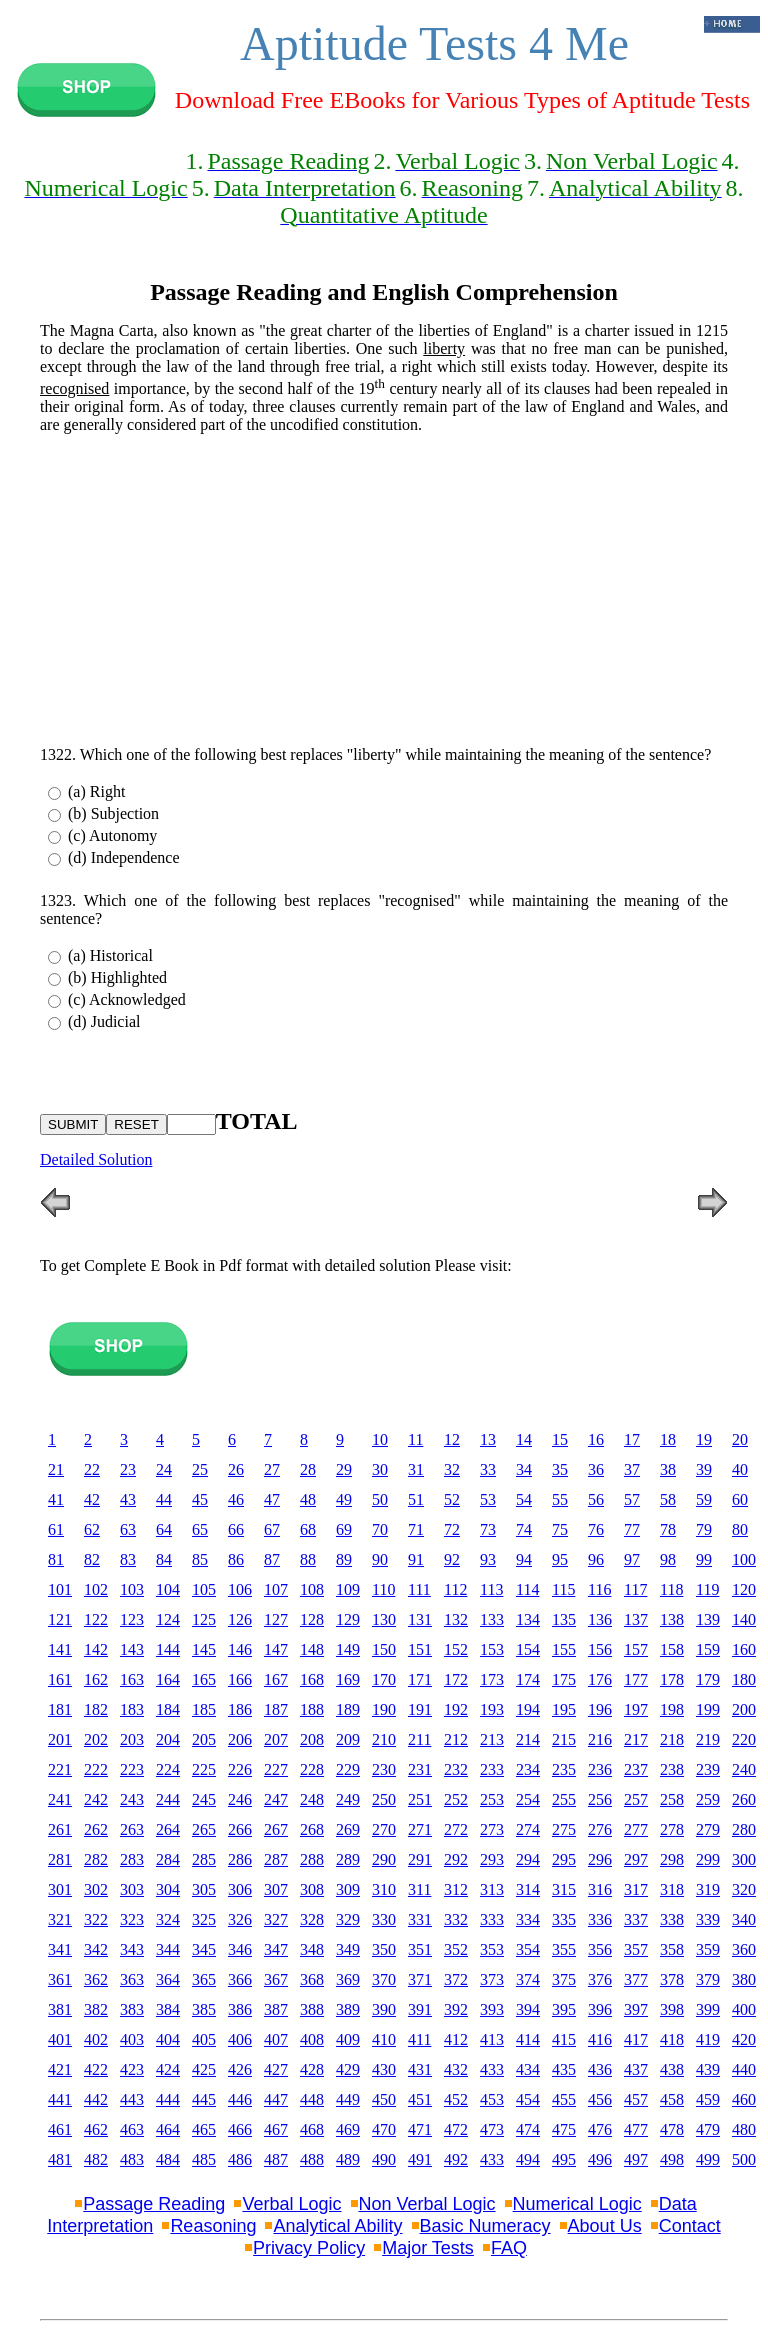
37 (632, 1469)
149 (348, 1649)
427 (276, 2069)
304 (168, 1889)
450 (384, 2099)
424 (168, 2069)
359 (708, 1949)
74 (524, 1529)
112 (455, 1589)
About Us (605, 2226)
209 (348, 1739)
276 (600, 1829)
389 (348, 2009)
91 (416, 1559)
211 (419, 1739)
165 (204, 1679)
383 (132, 2009)
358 (672, 1949)
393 (492, 2009)
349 (348, 1949)
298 (672, 1859)
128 (312, 1619)
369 (348, 1979)
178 (672, 1679)
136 (600, 1619)
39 (704, 1469)
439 (708, 2069)
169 (348, 1679)
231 (420, 1769)
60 (740, 1499)
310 (384, 1889)
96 (596, 1559)
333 (492, 1919)
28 (308, 1469)
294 (528, 1859)
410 (384, 2039)
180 (744, 1679)
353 (492, 1949)
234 (528, 1769)
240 (744, 1769)
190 (384, 1709)
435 (564, 2069)
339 (708, 1919)
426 (240, 2069)
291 (420, 1859)
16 (596, 1439)
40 (740, 1469)
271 (420, 1829)
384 (168, 2009)
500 (744, 2159)
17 (632, 1439)
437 (636, 2069)
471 (420, 2129)
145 (204, 1649)
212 (456, 1739)
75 (560, 1529)
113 (491, 1589)
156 (600, 1649)
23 (128, 1469)
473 (492, 2129)
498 (672, 2159)
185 (204, 1709)
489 (348, 2159)
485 (204, 2159)
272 (456, 1829)
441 (60, 2099)
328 (312, 1919)
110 (383, 1589)
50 (380, 1499)
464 (168, 2129)
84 (164, 1559)
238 (672, 1769)
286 (240, 1859)
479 (708, 2129)
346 (240, 1949)
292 (456, 1859)
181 (60, 1709)
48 (308, 1499)
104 (168, 1589)
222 (96, 1769)
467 (276, 2129)
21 (56, 1469)
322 (96, 1919)
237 (636, 1769)
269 (348, 1829)
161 (60, 1679)
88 (308, 1559)
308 (312, 1889)
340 (744, 1919)
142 (96, 1649)
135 (564, 1619)
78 (668, 1529)
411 (419, 2039)
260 (744, 1799)
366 (240, 1979)
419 (708, 2039)
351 (420, 1949)
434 (528, 2069)
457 (636, 2099)
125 (204, 1619)
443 (132, 2099)
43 (128, 1499)
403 (132, 2039)
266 (240, 1829)
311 (419, 1889)
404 (168, 2039)
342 (96, 1949)
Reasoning (213, 2226)
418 (672, 2039)
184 (168, 1709)
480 (744, 2129)
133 (492, 1619)
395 (564, 2009)
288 (312, 1859)
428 (312, 2069)
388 (312, 2009)
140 (744, 1619)
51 (416, 1499)
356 (600, 1949)
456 (600, 2099)
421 (60, 2069)
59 (704, 1499)
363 (132, 1979)
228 (312, 1769)
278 (672, 1829)
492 (456, 2159)
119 (707, 1589)
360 (744, 1949)
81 (56, 1559)
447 (276, 2099)
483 (132, 2159)
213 (492, 1739)
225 (204, 1769)
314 (528, 1889)
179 (708, 1679)
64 (164, 1529)
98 (668, 1559)
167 (276, 1679)
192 (456, 1709)
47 (272, 1499)
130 (384, 1619)
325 (204, 1919)
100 (744, 1559)
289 (348, 1859)
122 (96, 1619)
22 (92, 1469)
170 (384, 1679)
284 (168, 1859)
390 (384, 2009)
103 (132, 1589)
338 (672, 1919)
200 (744, 1709)
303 (132, 1889)
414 (528, 2039)
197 (636, 1709)
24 (164, 1469)
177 (636, 1679)
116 (599, 1589)
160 (744, 1649)
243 (132, 1799)
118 (671, 1589)
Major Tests (428, 2248)
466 (240, 2129)
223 (132, 1769)
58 (668, 1499)
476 (600, 2129)
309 (348, 1889)
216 (600, 1739)
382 (96, 2009)
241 (60, 1799)
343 (132, 1949)
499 (708, 2159)
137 (636, 1619)
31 (416, 1469)
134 (528, 1619)
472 (456, 2129)
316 (600, 1889)
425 (204, 2069)
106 (240, 1589)
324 (168, 1919)
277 (636, 1829)
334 (528, 1919)
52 (452, 1499)
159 (708, 1649)
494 (528, 2159)
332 (456, 1919)
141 (60, 1649)
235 (564, 1769)
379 (708, 1979)
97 (632, 1559)
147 (276, 1649)
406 (240, 2039)
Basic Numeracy (485, 2226)
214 (528, 1739)
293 (492, 1859)
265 (204, 1829)
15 (560, 1439)
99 (704, 1559)
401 (60, 2039)
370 (384, 1979)
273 (492, 1829)
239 (708, 1769)
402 (96, 2039)
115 (563, 1589)
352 (456, 1949)
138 (672, 1619)
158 (672, 1649)
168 (312, 1679)
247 (276, 1799)
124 (168, 1619)
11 (415, 1439)
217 (636, 1739)
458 (672, 2099)
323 (132, 1919)
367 (276, 1979)
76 (596, 1529)
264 (168, 1829)
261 (60, 1829)
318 (672, 1889)
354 (528, 1949)
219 (708, 1739)
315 (564, 1889)
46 (236, 1499)
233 (492, 1769)
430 (384, 2069)
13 (488, 1439)
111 (419, 1589)
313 (492, 1889)
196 (600, 1709)
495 (564, 2159)
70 (380, 1529)
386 (240, 2009)
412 (456, 2039)
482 (96, 2159)
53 (488, 1499)
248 (312, 1799)
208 (312, 1739)
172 (456, 1679)
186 (240, 1709)
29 (344, 1469)
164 (168, 1679)
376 (600, 1979)
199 (708, 1709)
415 (564, 2039)
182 (96, 1709)
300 (744, 1859)
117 (635, 1589)
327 (276, 1919)
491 (420, 2159)
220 (744, 1739)
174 (528, 1679)
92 (452, 1559)
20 (740, 1439)
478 (672, 2129)
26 (236, 1469)
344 (168, 1949)
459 (708, 2099)
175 (564, 1679)
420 (744, 2039)
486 (240, 2159)
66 (236, 1529)
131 (420, 1619)
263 (132, 1829)
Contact (690, 2226)
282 (96, 1859)
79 (704, 1529)
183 (132, 1709)
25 (200, 1469)
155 (564, 1649)
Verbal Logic (291, 2204)
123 (132, 1619)
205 (204, 1739)
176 (600, 1679)
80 (740, 1529)
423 (132, 2069)
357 (636, 1949)
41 (56, 1499)
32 (452, 1469)
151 (420, 1649)
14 (524, 1439)
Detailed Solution (96, 1159)
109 (348, 1589)
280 (744, 1829)
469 (348, 2129)
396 (600, 2009)
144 (168, 1649)
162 (96, 1679)
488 (312, 2159)
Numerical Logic (577, 2204)
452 (456, 2099)
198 (672, 1709)
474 (528, 2129)
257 (636, 1799)
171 (420, 1679)
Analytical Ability (337, 2226)
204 (168, 1739)
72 (452, 1529)
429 (348, 2069)
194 (528, 1709)
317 (636, 1889)
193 (492, 1709)
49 (344, 1499)
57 (632, 1499)
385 (204, 2009)
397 (636, 2009)
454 (528, 2099)
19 (704, 1439)
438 (672, 2069)
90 (380, 1559)
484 (168, 2159)
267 (276, 1829)
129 (348, 1619)
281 (60, 1859)
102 (96, 1589)
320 (744, 1889)
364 (168, 1979)
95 (560, 1559)
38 (668, 1469)
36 (596, 1469)
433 (492, 2069)
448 (312, 2099)
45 (200, 1499)
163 (132, 1679)
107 (276, 1589)
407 (276, 2039)
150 (384, 1649)
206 (240, 1739)
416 (600, 2039)
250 (384, 1799)
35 (560, 1469)
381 (60, 2009)
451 (420, 2099)
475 (564, 2129)
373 (492, 1979)
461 (60, 2129)
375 (564, 1979)
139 (708, 1619)
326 (240, 1919)
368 (312, 1979)
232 (456, 1769)
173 (492, 1679)
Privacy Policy (309, 2248)
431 (420, 2069)
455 (564, 2099)
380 (744, 1979)
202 (96, 1739)
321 (60, 1919)
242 (96, 1799)
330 (384, 1919)
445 (204, 2099)
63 (128, 1529)
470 (384, 2129)
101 (60, 1589)
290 (384, 1859)
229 (348, 1769)
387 (276, 2009)
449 (348, 2099)
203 (132, 1739)
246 (240, 1799)
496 (600, 2159)
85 (200, 1559)
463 (132, 2129)
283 (132, 1859)
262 (96, 1829)
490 (384, 2159)
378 (672, 1979)
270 (384, 1829)
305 (204, 1889)
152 (456, 1649)
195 (564, 1709)
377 (636, 1979)
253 (492, 1799)
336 (600, 1919)
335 (564, 1919)
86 (236, 1559)
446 (240, 2099)
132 (456, 1619)
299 (708, 1859)
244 (168, 1799)
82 (92, 1559)
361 (60, 1979)
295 (564, 1859)
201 (60, 1739)
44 (164, 1499)
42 (92, 1499)
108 (312, 1589)
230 (384, 1769)
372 (456, 1979)
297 (636, 1859)
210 (384, 1739)
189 (348, 1709)
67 (272, 1529)
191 (420, 1709)
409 (348, 2039)
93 (488, 1559)
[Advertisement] (384, 590)
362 (96, 1979)
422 (96, 2069)
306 (240, 1889)
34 (524, 1469)
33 (488, 1469)
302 (96, 1889)
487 (276, 2159)
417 (636, 2039)
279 (708, 1829)
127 (276, 1619)
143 (132, 1649)
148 (312, 1649)
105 (204, 1589)
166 (240, 1679)
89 (344, 1559)
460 (744, 2099)
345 (204, 1949)
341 (60, 1949)
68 (308, 1529)
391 (420, 2009)
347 (276, 1949)
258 (672, 1799)
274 (528, 1829)
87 (272, 1559)
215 (564, 1739)
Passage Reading (154, 2204)
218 (672, 1739)
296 (600, 1859)
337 (636, 1919)
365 (204, 1979)
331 (420, 1919)
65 (200, 1529)
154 (528, 1649)
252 (456, 1799)
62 (92, 1529)
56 (596, 1499)
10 (380, 1439)
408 (312, 2039)
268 (312, 1829)
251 (420, 1799)
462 (96, 2129)
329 (348, 1919)
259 (708, 1799)
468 (312, 2129)
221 (60, 1769)
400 (744, 2009)
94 (524, 1559)
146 (240, 1649)
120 (744, 1589)
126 (240, 1619)
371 (420, 1979)
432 (456, 2069)
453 (492, 2099)
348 (312, 1949)
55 (560, 1499)
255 (564, 1799)
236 (600, 1769)
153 (492, 1649)
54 (524, 1499)
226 (240, 1769)
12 (452, 1439)
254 (528, 1799)
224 (168, 1769)
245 (204, 1799)
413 (492, 2039)
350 (384, 1949)
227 (276, 1769)
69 (344, 1529)
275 (564, 1829)
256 (600, 1799)
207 (276, 1739)
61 (56, 1529)
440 (744, 2069)
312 (456, 1889)
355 (564, 1949)
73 (488, 1529)
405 (204, 2039)
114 (527, 1589)
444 (168, 2099)
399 (708, 2009)
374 (528, 1979)
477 (636, 2129)
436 (600, 2069)
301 (60, 1889)
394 (528, 2009)
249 (348, 1799)
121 (60, 1619)
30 (380, 1469)
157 (636, 1649)
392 (456, 2009)
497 (636, 2159)
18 (668, 1439)
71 (416, 1529)
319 (708, 1889)
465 (204, 2129)
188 (312, 1709)
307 (276, 1889)
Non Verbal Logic (427, 2204)
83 (128, 1559)
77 (632, 1529)
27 (272, 1469)
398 (672, 2009)
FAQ (509, 2248)
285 (204, 1859)
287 (276, 1859)
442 (96, 2099)
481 (60, 2159)
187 (276, 1709)
